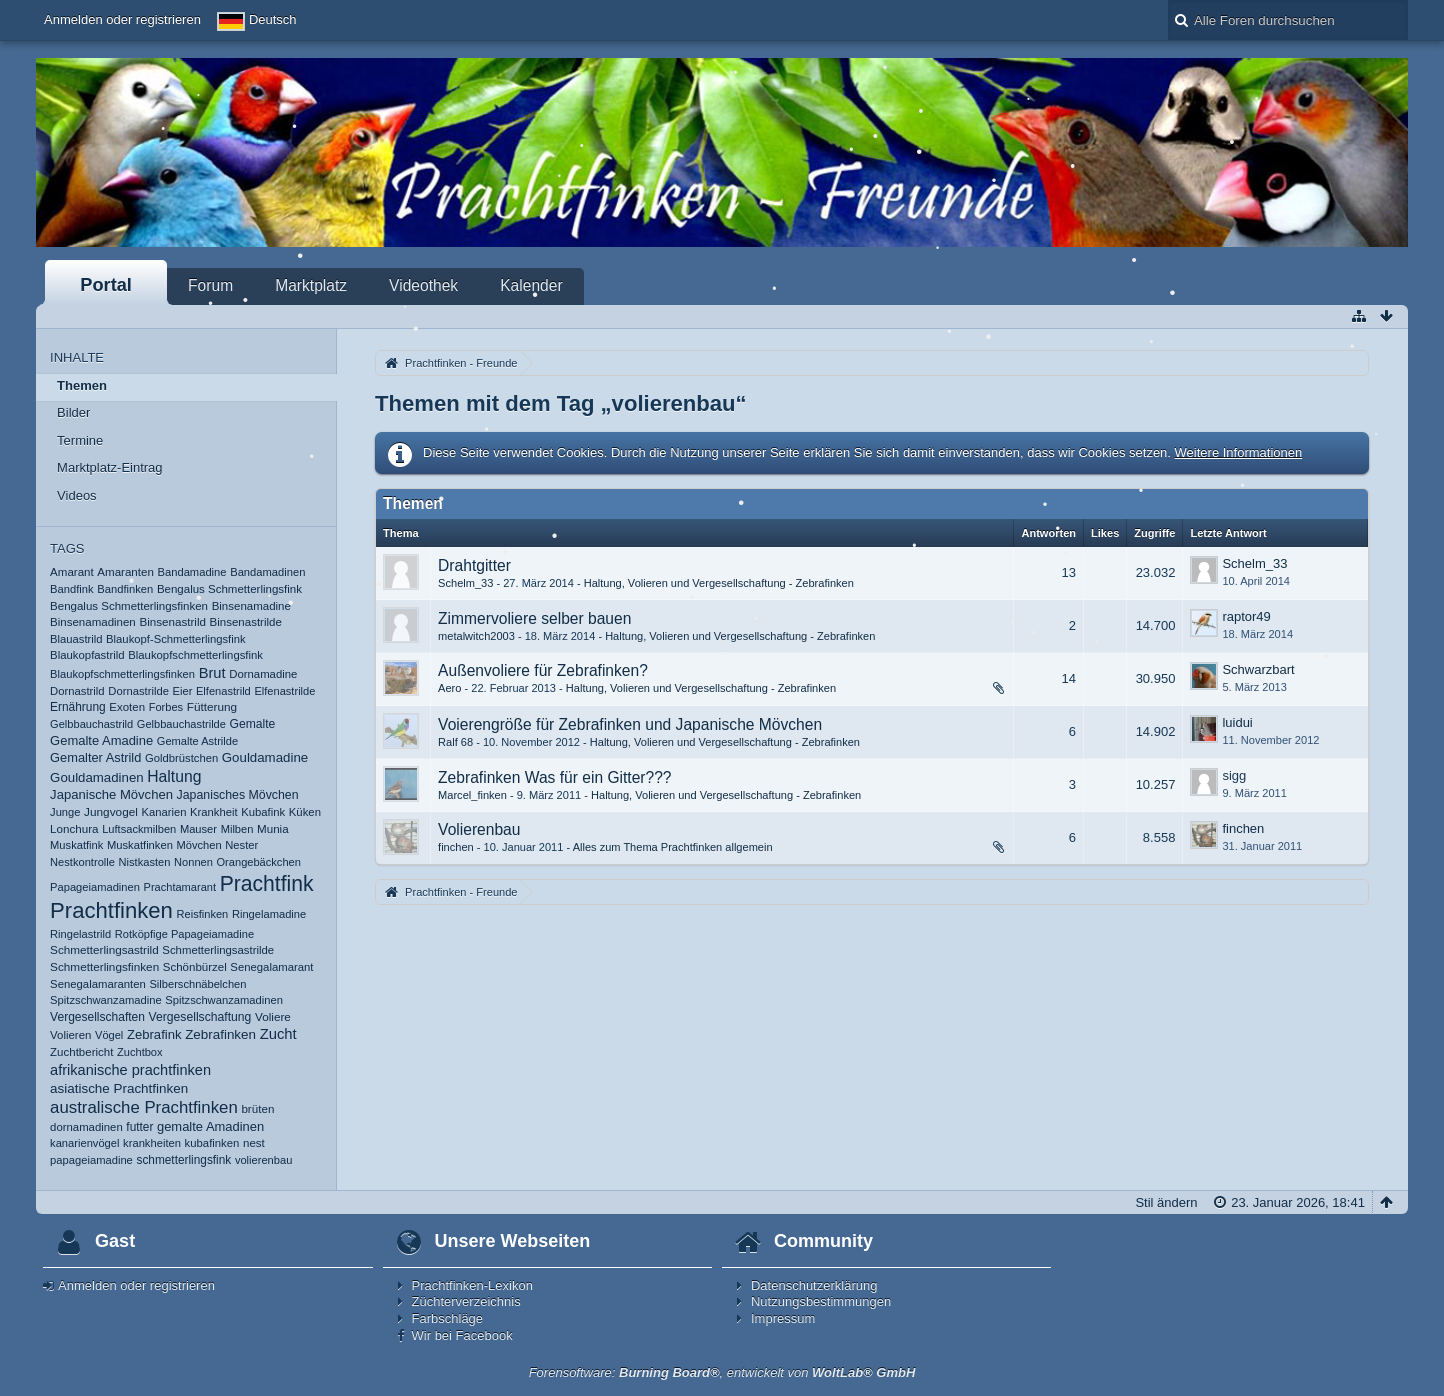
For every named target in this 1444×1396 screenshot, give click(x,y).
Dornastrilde (138, 691)
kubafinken (212, 1143)
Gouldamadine (265, 757)
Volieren (70, 1035)
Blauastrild (76, 639)
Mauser (198, 829)
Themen (82, 385)
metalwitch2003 (476, 636)
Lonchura (74, 828)
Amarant (72, 572)
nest (254, 1143)
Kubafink (263, 812)
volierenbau (263, 1160)
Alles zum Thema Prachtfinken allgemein (673, 847)
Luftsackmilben (139, 829)
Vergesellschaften (97, 1017)
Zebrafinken (220, 1034)
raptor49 (1246, 616)
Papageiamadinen (95, 887)
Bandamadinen (267, 572)
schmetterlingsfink (183, 1160)
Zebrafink (154, 1034)
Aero (449, 688)
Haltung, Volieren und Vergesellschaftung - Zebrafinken (719, 583)
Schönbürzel (195, 967)
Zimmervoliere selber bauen (534, 618)
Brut (212, 673)
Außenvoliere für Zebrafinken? (543, 670)
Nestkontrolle (82, 862)
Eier (183, 691)
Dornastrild (77, 691)
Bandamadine (192, 572)
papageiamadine (91, 1160)
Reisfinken (203, 914)
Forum (210, 285)
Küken (305, 812)
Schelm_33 (465, 583)
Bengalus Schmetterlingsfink (229, 589)
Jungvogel (111, 812)
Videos (77, 495)
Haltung (174, 776)
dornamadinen (86, 1127)
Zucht (278, 1034)
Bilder (73, 412)
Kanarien (164, 812)
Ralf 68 (455, 742)
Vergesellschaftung (200, 1017)
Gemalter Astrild (95, 757)
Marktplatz (311, 285)
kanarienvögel (84, 1143)
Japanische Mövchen (111, 794)
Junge (65, 812)
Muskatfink (76, 845)
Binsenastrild (172, 621)
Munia (273, 828)
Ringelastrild (80, 934)
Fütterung (212, 706)
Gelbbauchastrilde (181, 724)
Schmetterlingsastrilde (218, 950)
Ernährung (78, 707)
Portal (106, 285)
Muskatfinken (140, 845)
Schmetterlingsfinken (104, 966)
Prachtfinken (111, 910)
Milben (237, 829)
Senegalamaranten (98, 984)
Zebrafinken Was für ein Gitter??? (554, 777)
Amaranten (125, 572)
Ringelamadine (269, 914)
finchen (456, 847)
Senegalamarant (271, 967)
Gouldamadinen (97, 777)
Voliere (273, 1016)
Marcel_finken (472, 795)
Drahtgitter (474, 565)
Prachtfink (267, 883)
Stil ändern (1166, 1202)
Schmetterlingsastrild (104, 949)
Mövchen (199, 845)
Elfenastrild (223, 691)
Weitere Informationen (1239, 452)
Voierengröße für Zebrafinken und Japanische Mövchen (630, 724)
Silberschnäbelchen (197, 984)
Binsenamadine (251, 606)
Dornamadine (263, 674)
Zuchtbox (140, 1052)
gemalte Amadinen (210, 1126)
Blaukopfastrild (87, 655)
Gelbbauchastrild (91, 724)
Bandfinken (125, 589)
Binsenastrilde (246, 622)
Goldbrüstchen (181, 758)
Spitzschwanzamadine (106, 1000)
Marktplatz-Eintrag (109, 467)
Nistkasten (145, 862)
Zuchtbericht (81, 1052)
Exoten (127, 707)
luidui (1237, 722)
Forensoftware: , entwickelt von (722, 1372)
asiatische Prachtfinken (119, 1088)
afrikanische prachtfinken (130, 1070)
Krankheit (214, 812)
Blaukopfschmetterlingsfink (195, 655)
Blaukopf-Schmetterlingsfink (175, 639)
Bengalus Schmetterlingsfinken (129, 606)
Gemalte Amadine (101, 740)
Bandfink (72, 589)
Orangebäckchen (259, 862)
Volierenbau (479, 829)
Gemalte (253, 724)
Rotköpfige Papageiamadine (184, 934)
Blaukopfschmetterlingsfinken (122, 674)
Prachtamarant (180, 887)
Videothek (423, 285)
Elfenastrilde (284, 691)
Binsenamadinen (93, 622)
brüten (257, 1108)
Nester (241, 845)
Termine (80, 440)
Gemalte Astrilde (197, 741)
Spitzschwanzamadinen (224, 1000)
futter (139, 1127)
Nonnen (193, 862)
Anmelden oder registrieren (122, 19)
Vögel (109, 1035)
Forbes (166, 707)
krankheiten (152, 1143)
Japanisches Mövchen (238, 795)
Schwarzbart (1258, 669)
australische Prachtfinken (144, 1107)
